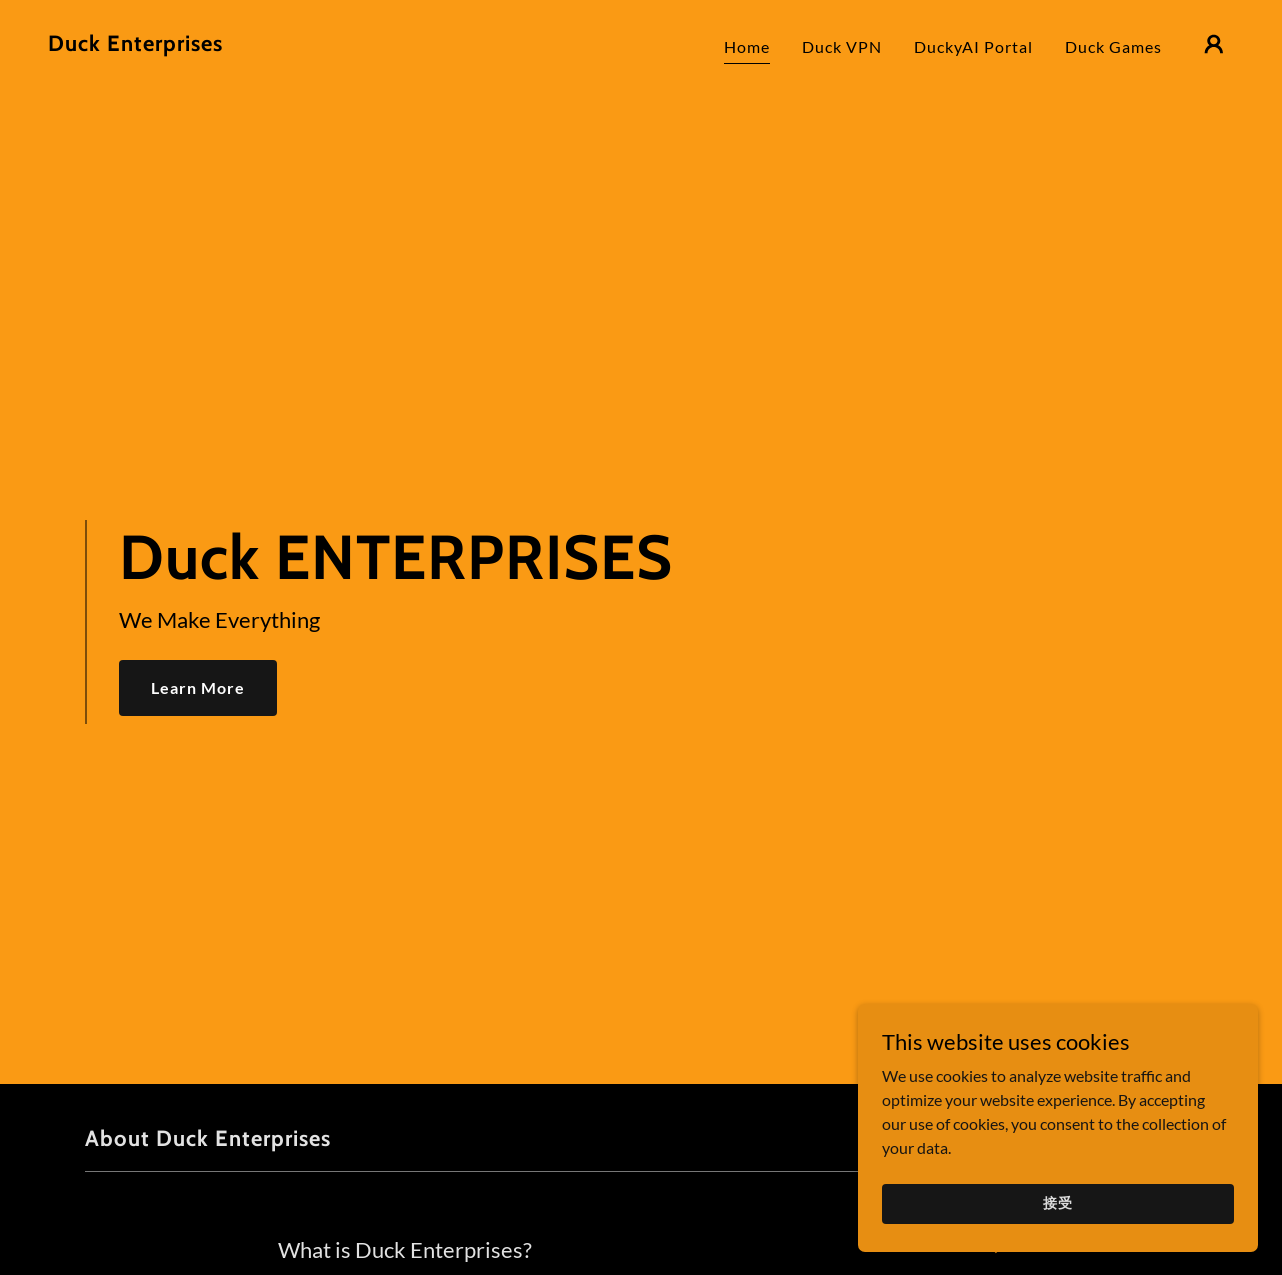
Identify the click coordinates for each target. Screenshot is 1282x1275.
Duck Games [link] (1113, 46)
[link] (135, 44)
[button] (1214, 44)
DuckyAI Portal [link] (973, 46)
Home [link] (747, 46)
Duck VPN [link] (842, 46)
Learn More (198, 687)
